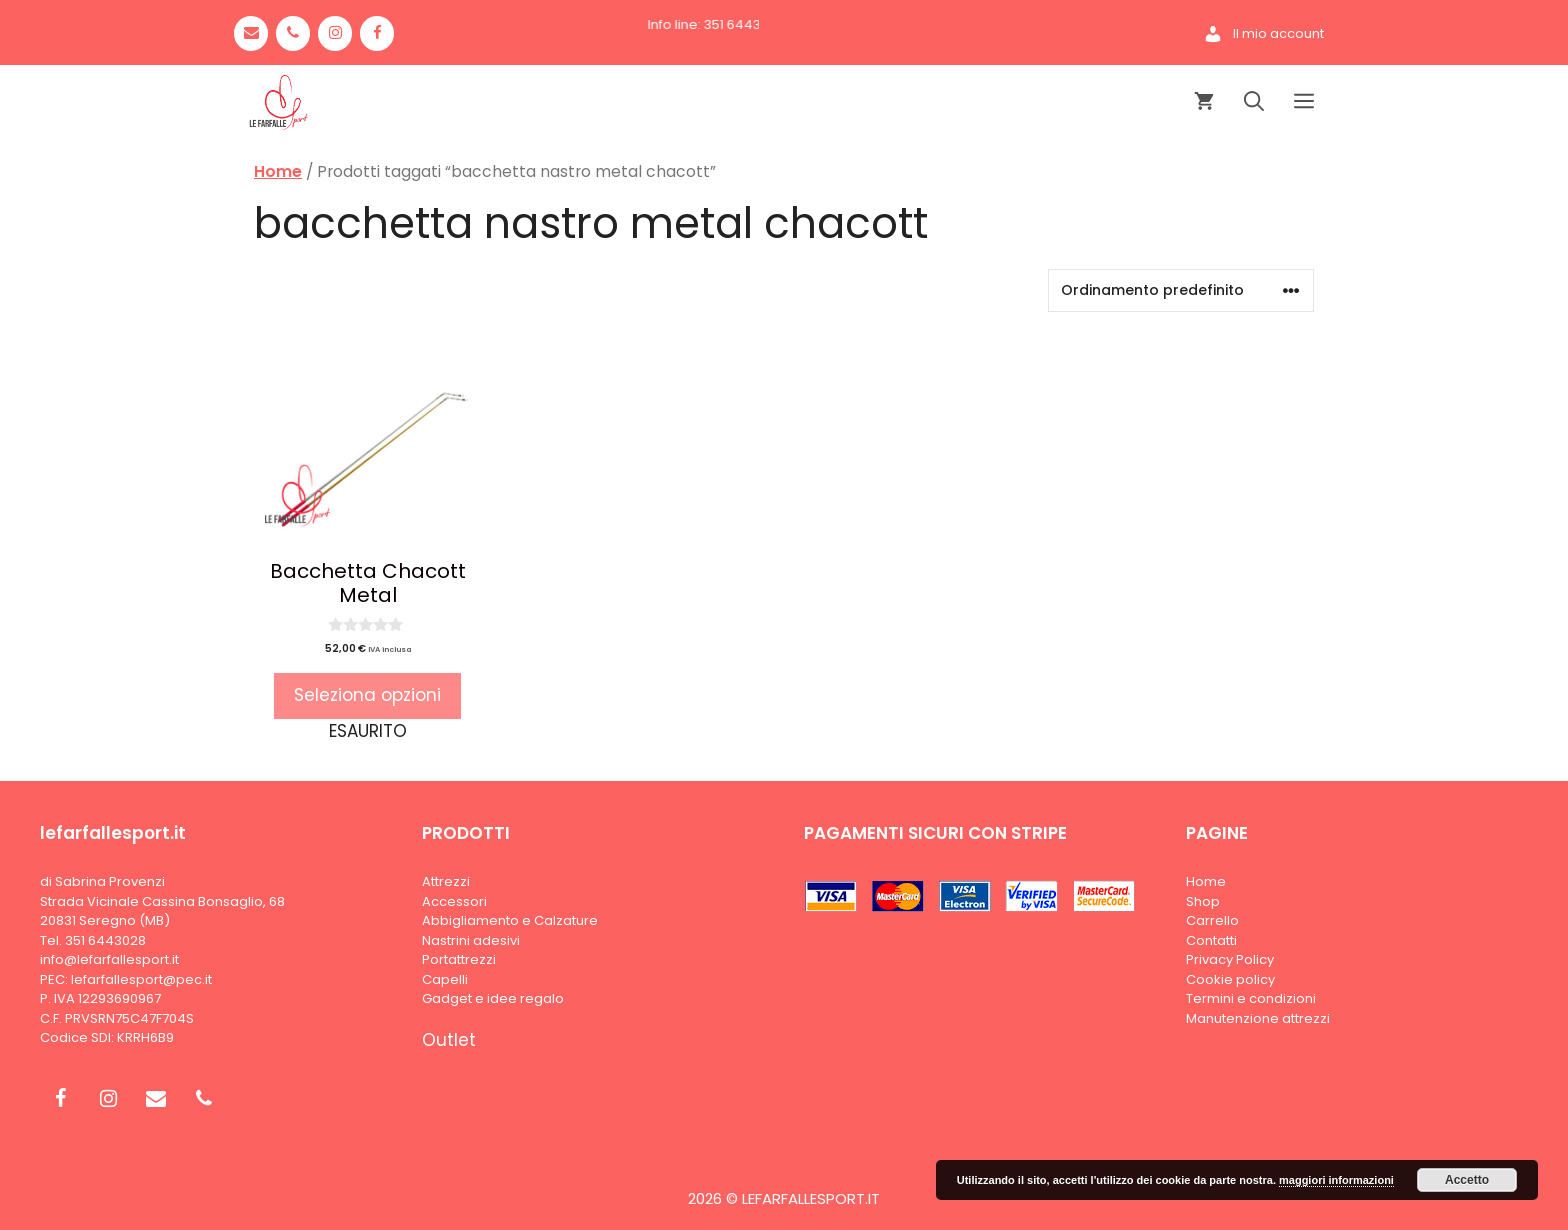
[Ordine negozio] (1181, 290)
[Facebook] (377, 33)
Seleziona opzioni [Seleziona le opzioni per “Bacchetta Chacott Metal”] (367, 695)
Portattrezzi (459, 959)
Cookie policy (1230, 979)
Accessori (454, 901)
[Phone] (293, 33)
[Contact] (251, 33)
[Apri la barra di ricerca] (1254, 102)
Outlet (449, 1040)
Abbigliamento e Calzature (510, 920)
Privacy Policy (1230, 959)
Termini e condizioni (1251, 998)
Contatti (1211, 940)
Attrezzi (446, 881)
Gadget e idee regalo (493, 998)
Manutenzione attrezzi (1258, 1018)
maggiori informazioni (1336, 1180)
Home (278, 171)
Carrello (1212, 920)
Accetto (1467, 1180)
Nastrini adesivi (471, 940)
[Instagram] (335, 33)
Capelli (445, 979)
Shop (1203, 901)
